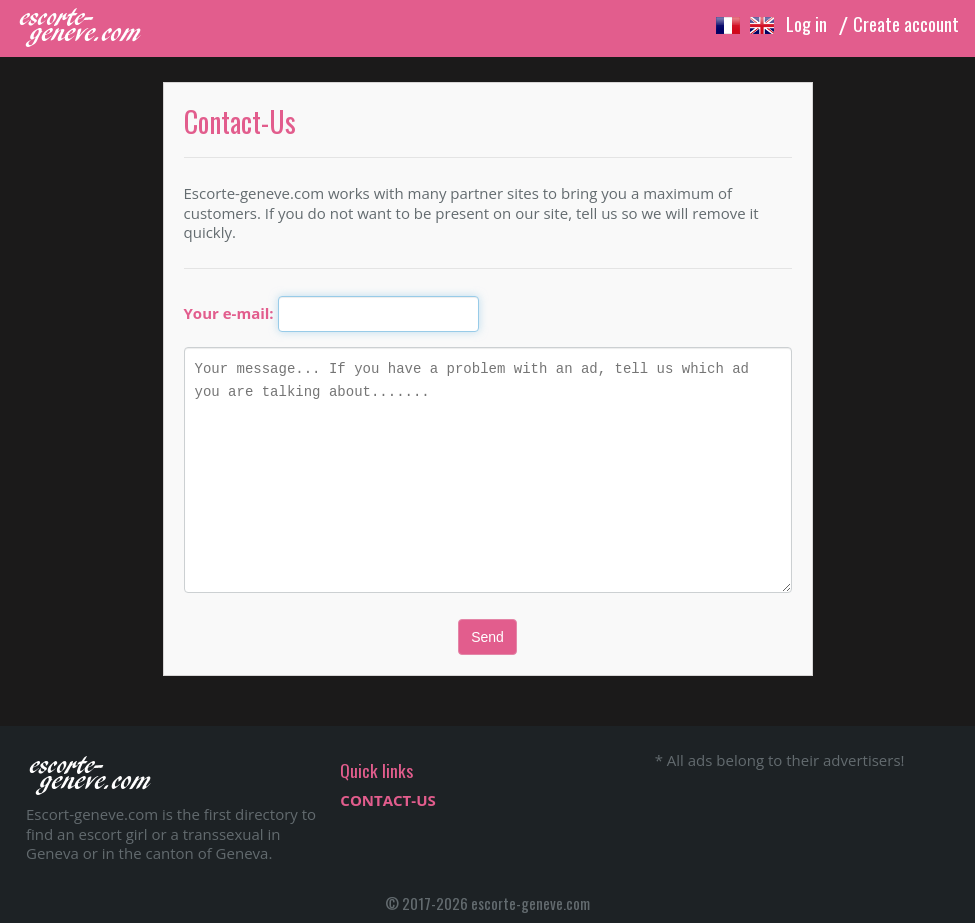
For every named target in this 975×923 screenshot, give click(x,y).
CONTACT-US (387, 800)
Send (487, 637)
